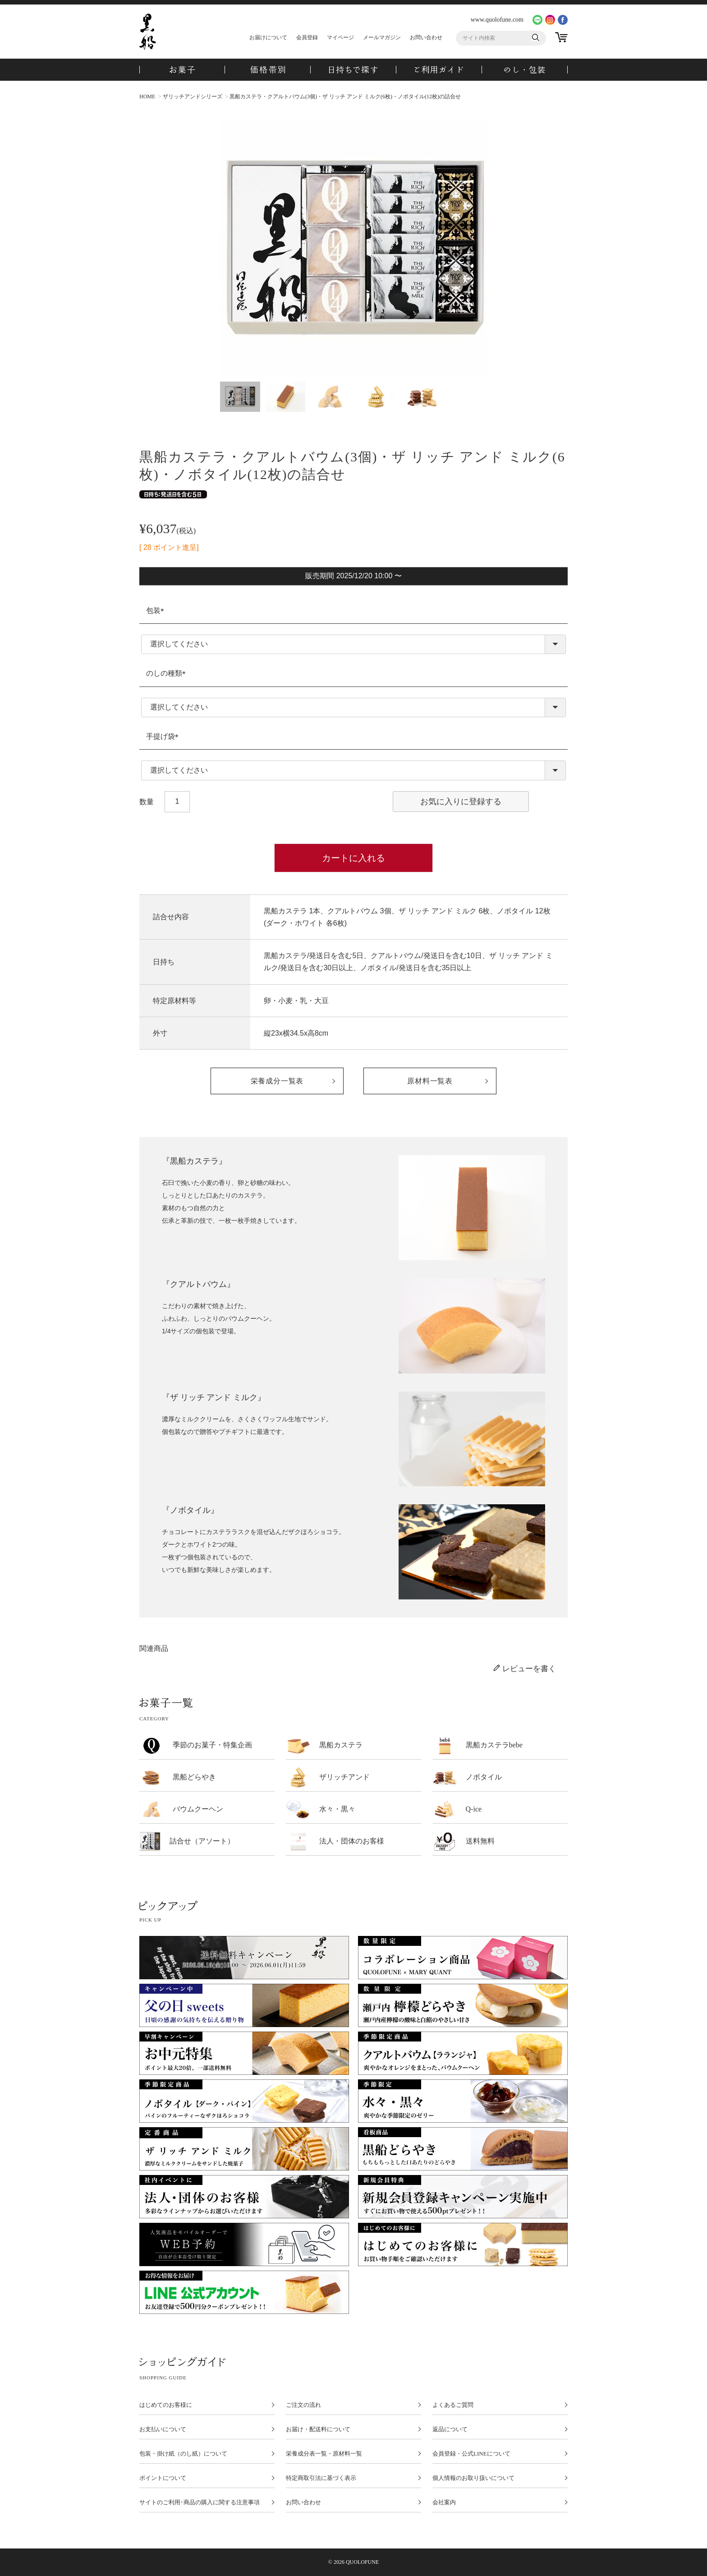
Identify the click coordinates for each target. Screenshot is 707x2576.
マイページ (340, 37)
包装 (157, 610)
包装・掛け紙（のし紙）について (183, 2454)
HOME (147, 96)
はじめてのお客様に (165, 2405)
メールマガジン (382, 37)
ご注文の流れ (303, 2405)
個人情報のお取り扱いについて (473, 2478)
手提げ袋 (164, 736)
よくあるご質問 (452, 2405)
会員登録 (307, 37)
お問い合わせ (426, 37)
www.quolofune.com (497, 19)
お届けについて (268, 37)
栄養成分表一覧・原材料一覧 (324, 2454)
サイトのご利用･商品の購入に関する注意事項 (199, 2502)
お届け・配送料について (318, 2429)
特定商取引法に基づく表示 (321, 2478)
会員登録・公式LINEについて (471, 2454)
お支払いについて (162, 2429)
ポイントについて (162, 2478)
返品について (450, 2429)
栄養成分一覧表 (277, 1081)
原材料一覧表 (430, 1081)
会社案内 (444, 2502)
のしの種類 (167, 673)
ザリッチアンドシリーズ (192, 96)
